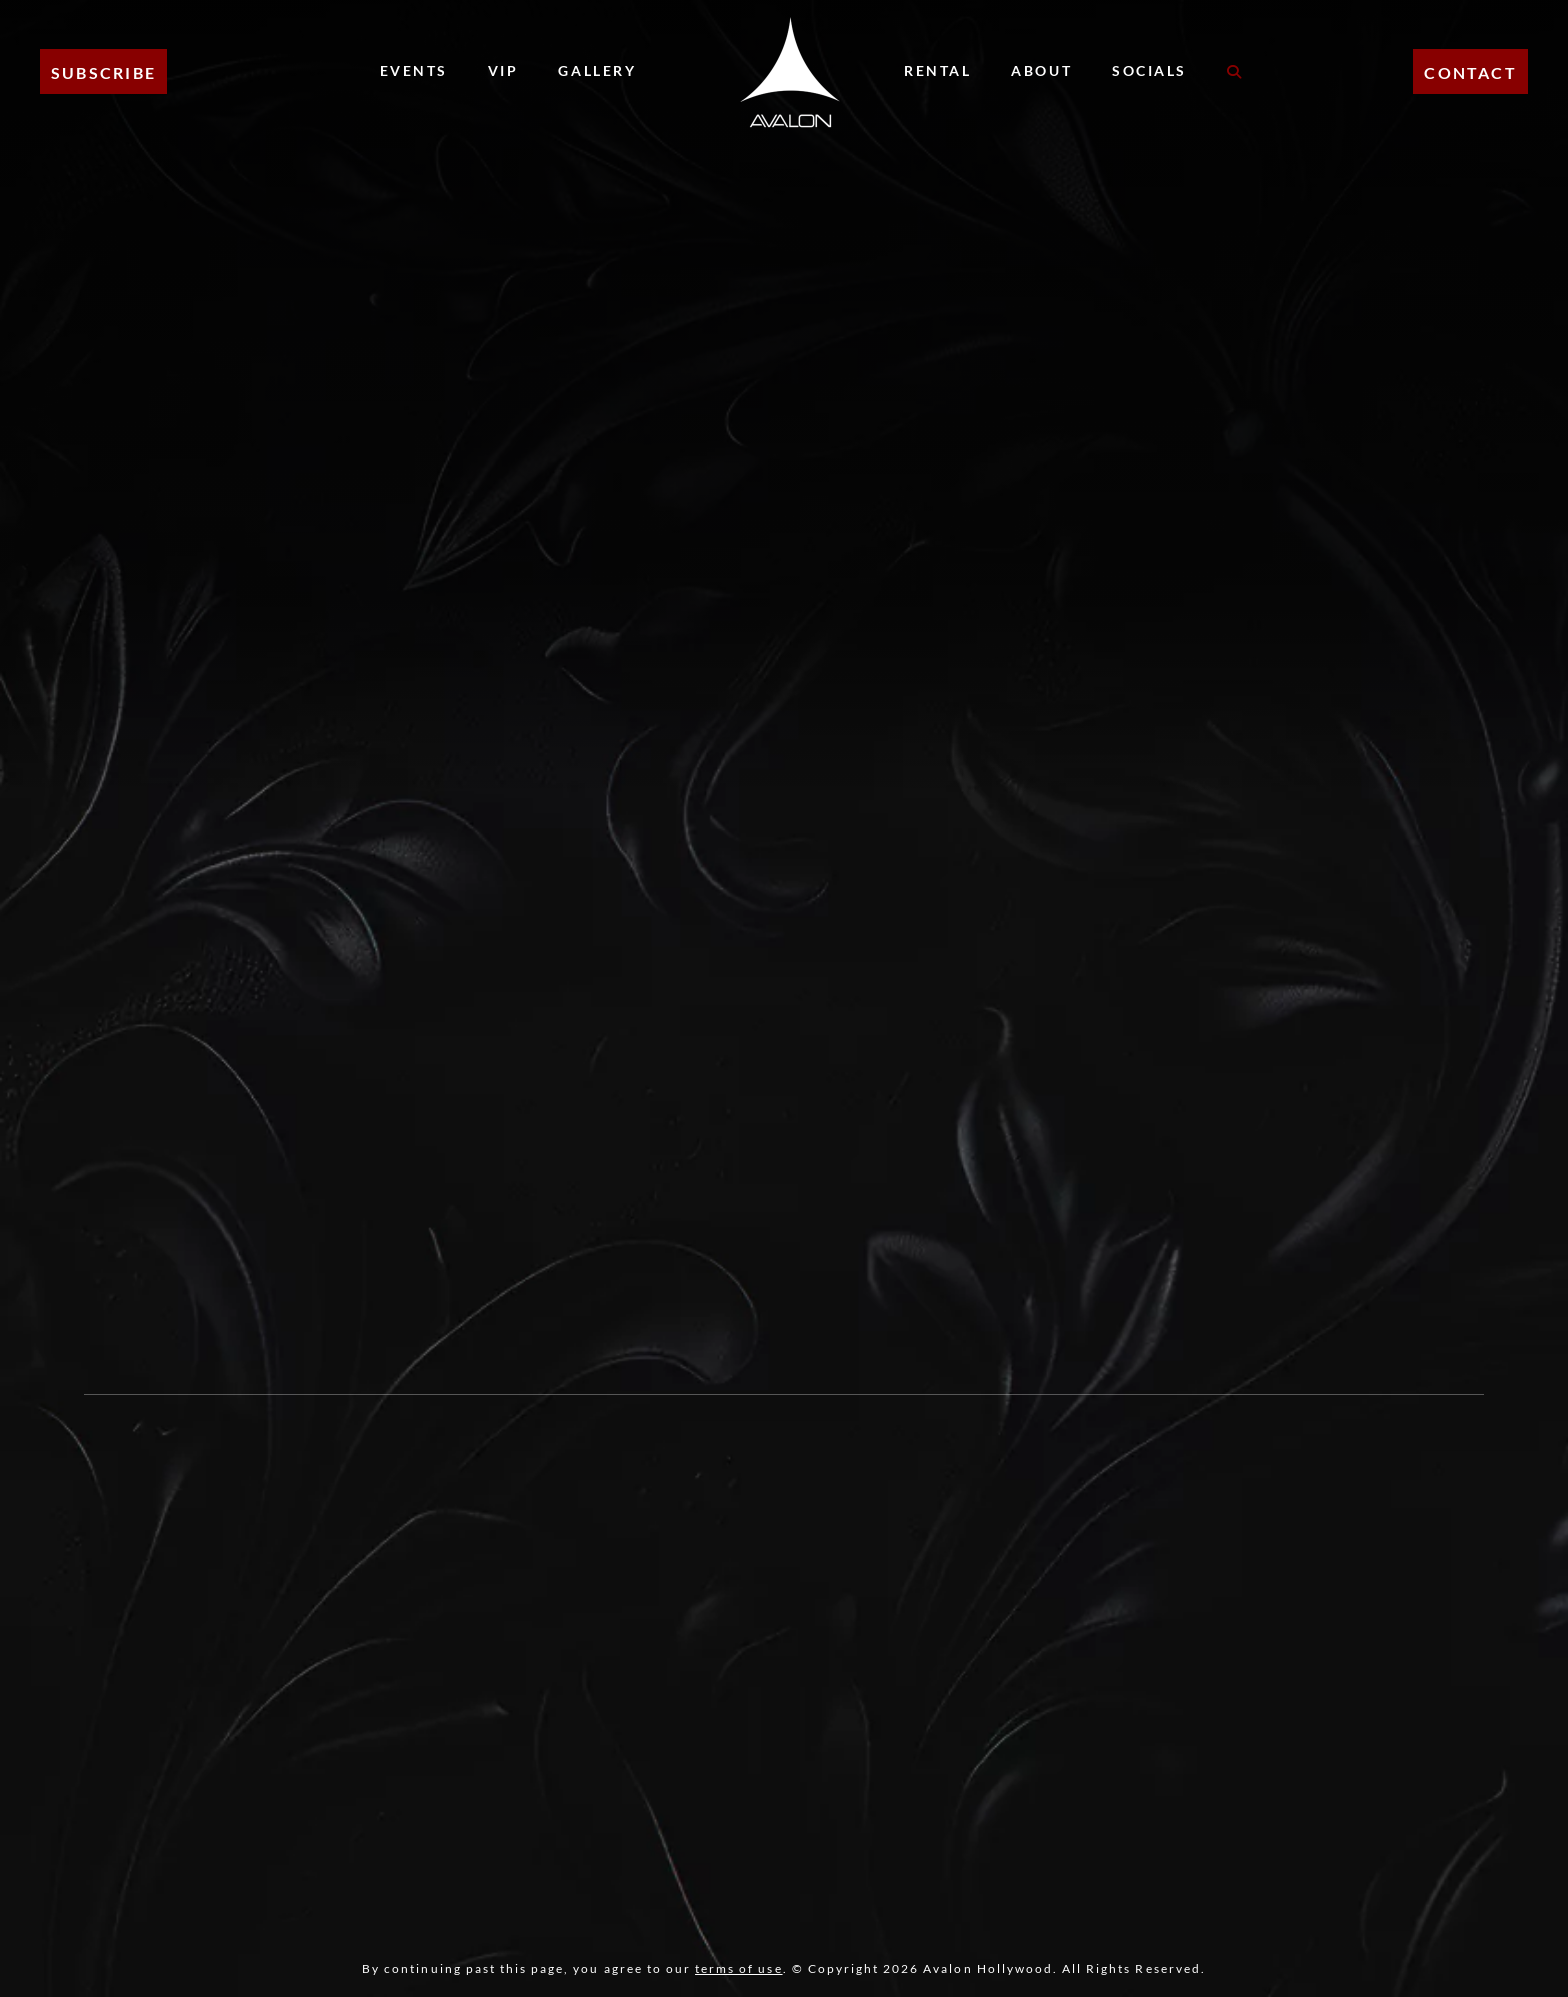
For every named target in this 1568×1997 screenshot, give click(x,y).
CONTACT (1470, 72)
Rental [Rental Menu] (937, 70)
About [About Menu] (1041, 70)
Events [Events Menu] (414, 70)
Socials (1149, 70)
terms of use (738, 1968)
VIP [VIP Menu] (503, 70)
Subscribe (103, 72)
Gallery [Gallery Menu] (597, 70)
